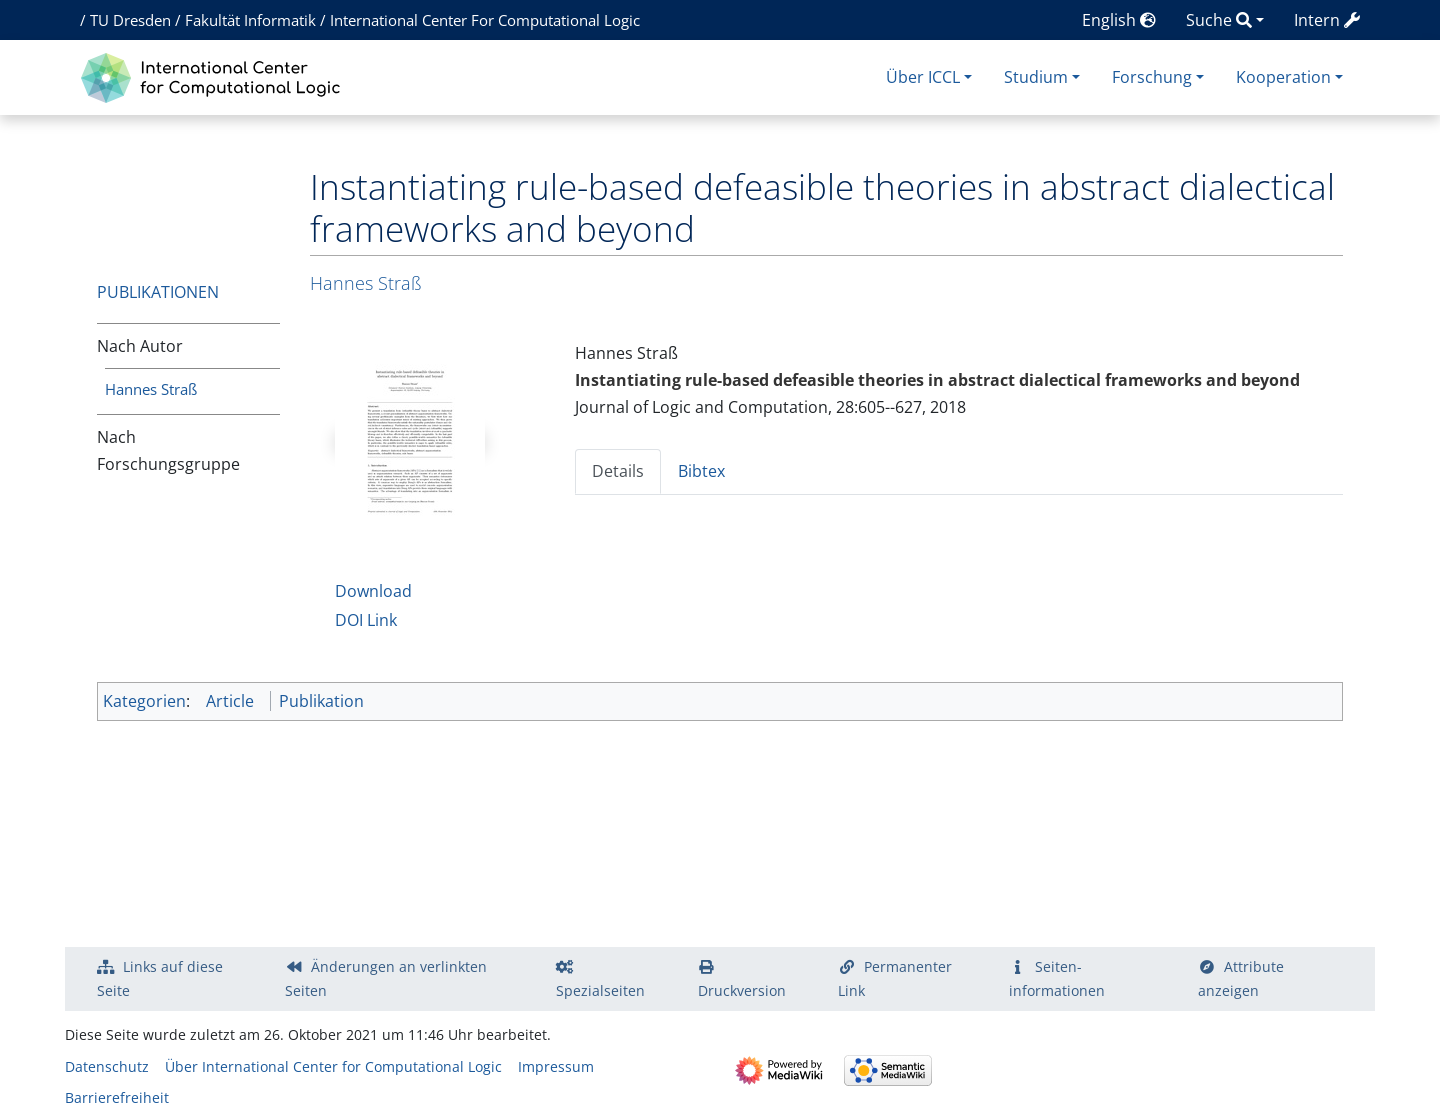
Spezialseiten (600, 990)
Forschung (1152, 77)
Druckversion (742, 990)
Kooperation (1283, 77)
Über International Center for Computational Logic (333, 1066)
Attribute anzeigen (1241, 978)
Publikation (321, 701)
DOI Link (366, 620)
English (1119, 20)
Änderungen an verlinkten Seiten (386, 978)
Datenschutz (107, 1066)
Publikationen (158, 292)
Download (373, 591)
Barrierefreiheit (117, 1097)
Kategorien (144, 701)
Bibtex (701, 471)
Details (618, 471)
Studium (1036, 77)
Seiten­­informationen (1057, 978)
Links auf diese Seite (160, 978)
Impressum (556, 1066)
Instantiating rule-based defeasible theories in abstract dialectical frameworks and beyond (937, 380)
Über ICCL (923, 77)
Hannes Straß (151, 389)
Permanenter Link (895, 978)
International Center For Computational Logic (485, 20)
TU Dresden (130, 20)
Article (230, 701)
